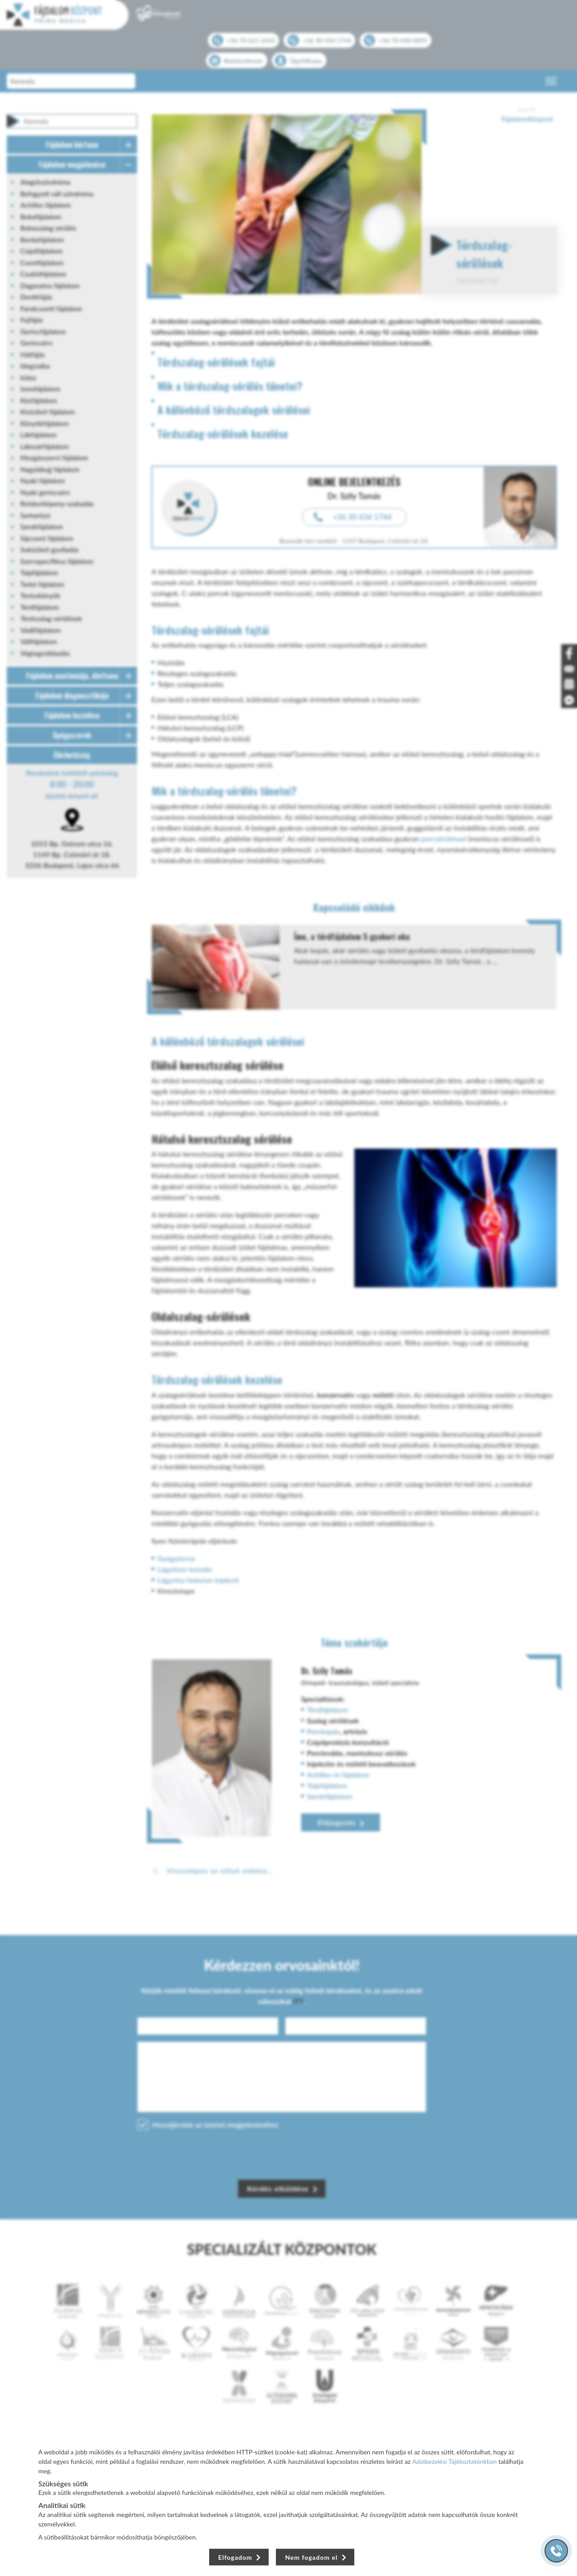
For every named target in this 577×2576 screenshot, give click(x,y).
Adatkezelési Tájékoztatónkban (454, 2461)
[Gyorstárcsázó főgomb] (556, 2550)
